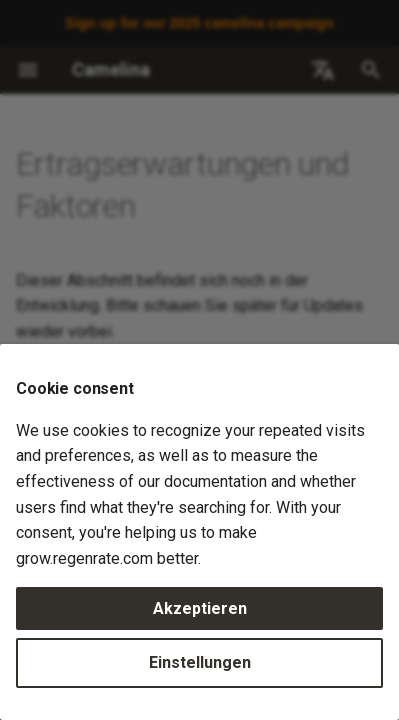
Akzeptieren (200, 608)
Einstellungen (200, 662)
